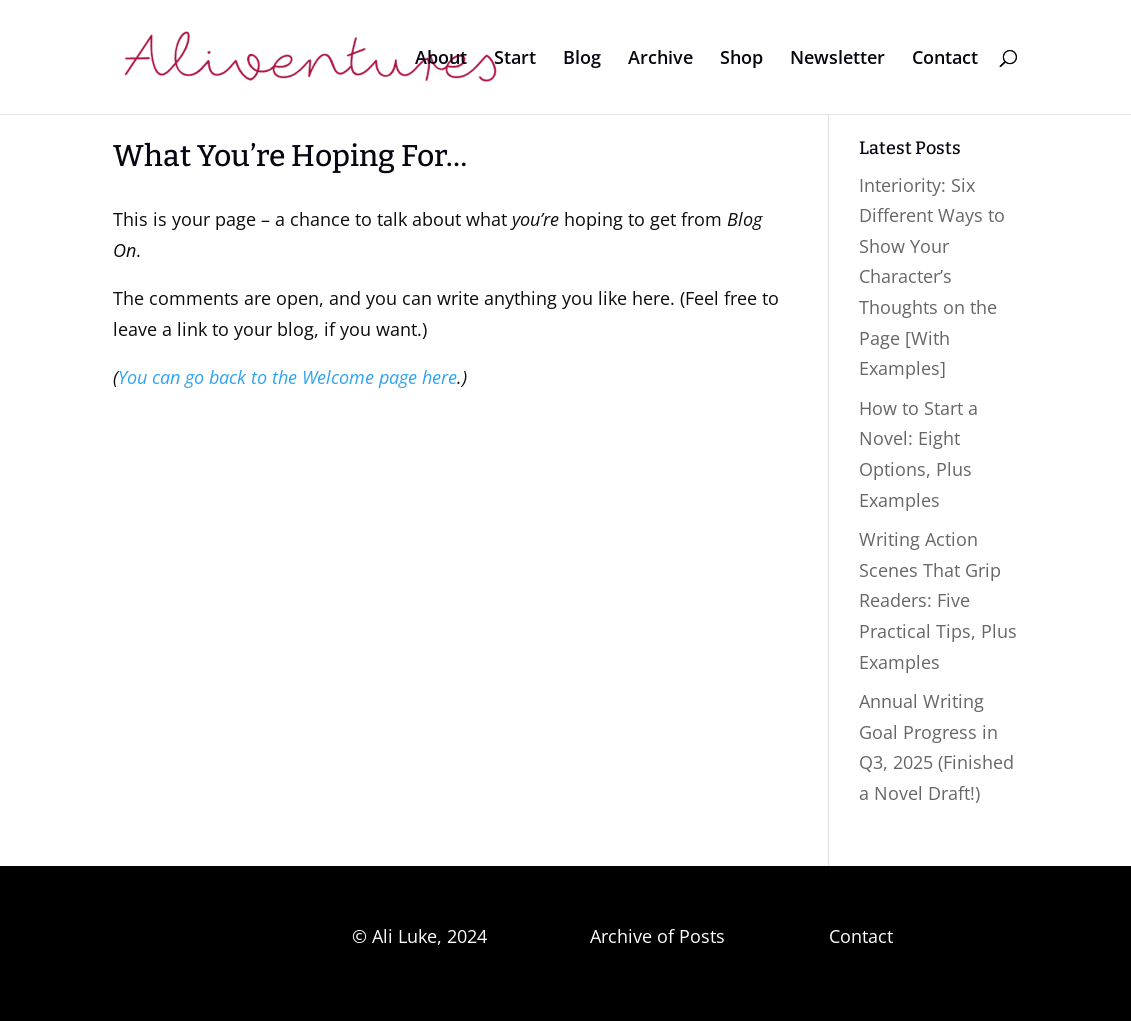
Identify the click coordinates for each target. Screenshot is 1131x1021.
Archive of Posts (657, 936)
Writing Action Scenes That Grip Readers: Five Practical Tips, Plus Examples (938, 600)
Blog (582, 59)
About (441, 59)
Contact (945, 59)
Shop (741, 59)
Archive (660, 59)
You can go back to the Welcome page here (287, 377)
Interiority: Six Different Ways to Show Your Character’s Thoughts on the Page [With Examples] (932, 277)
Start (515, 59)
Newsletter (837, 59)
